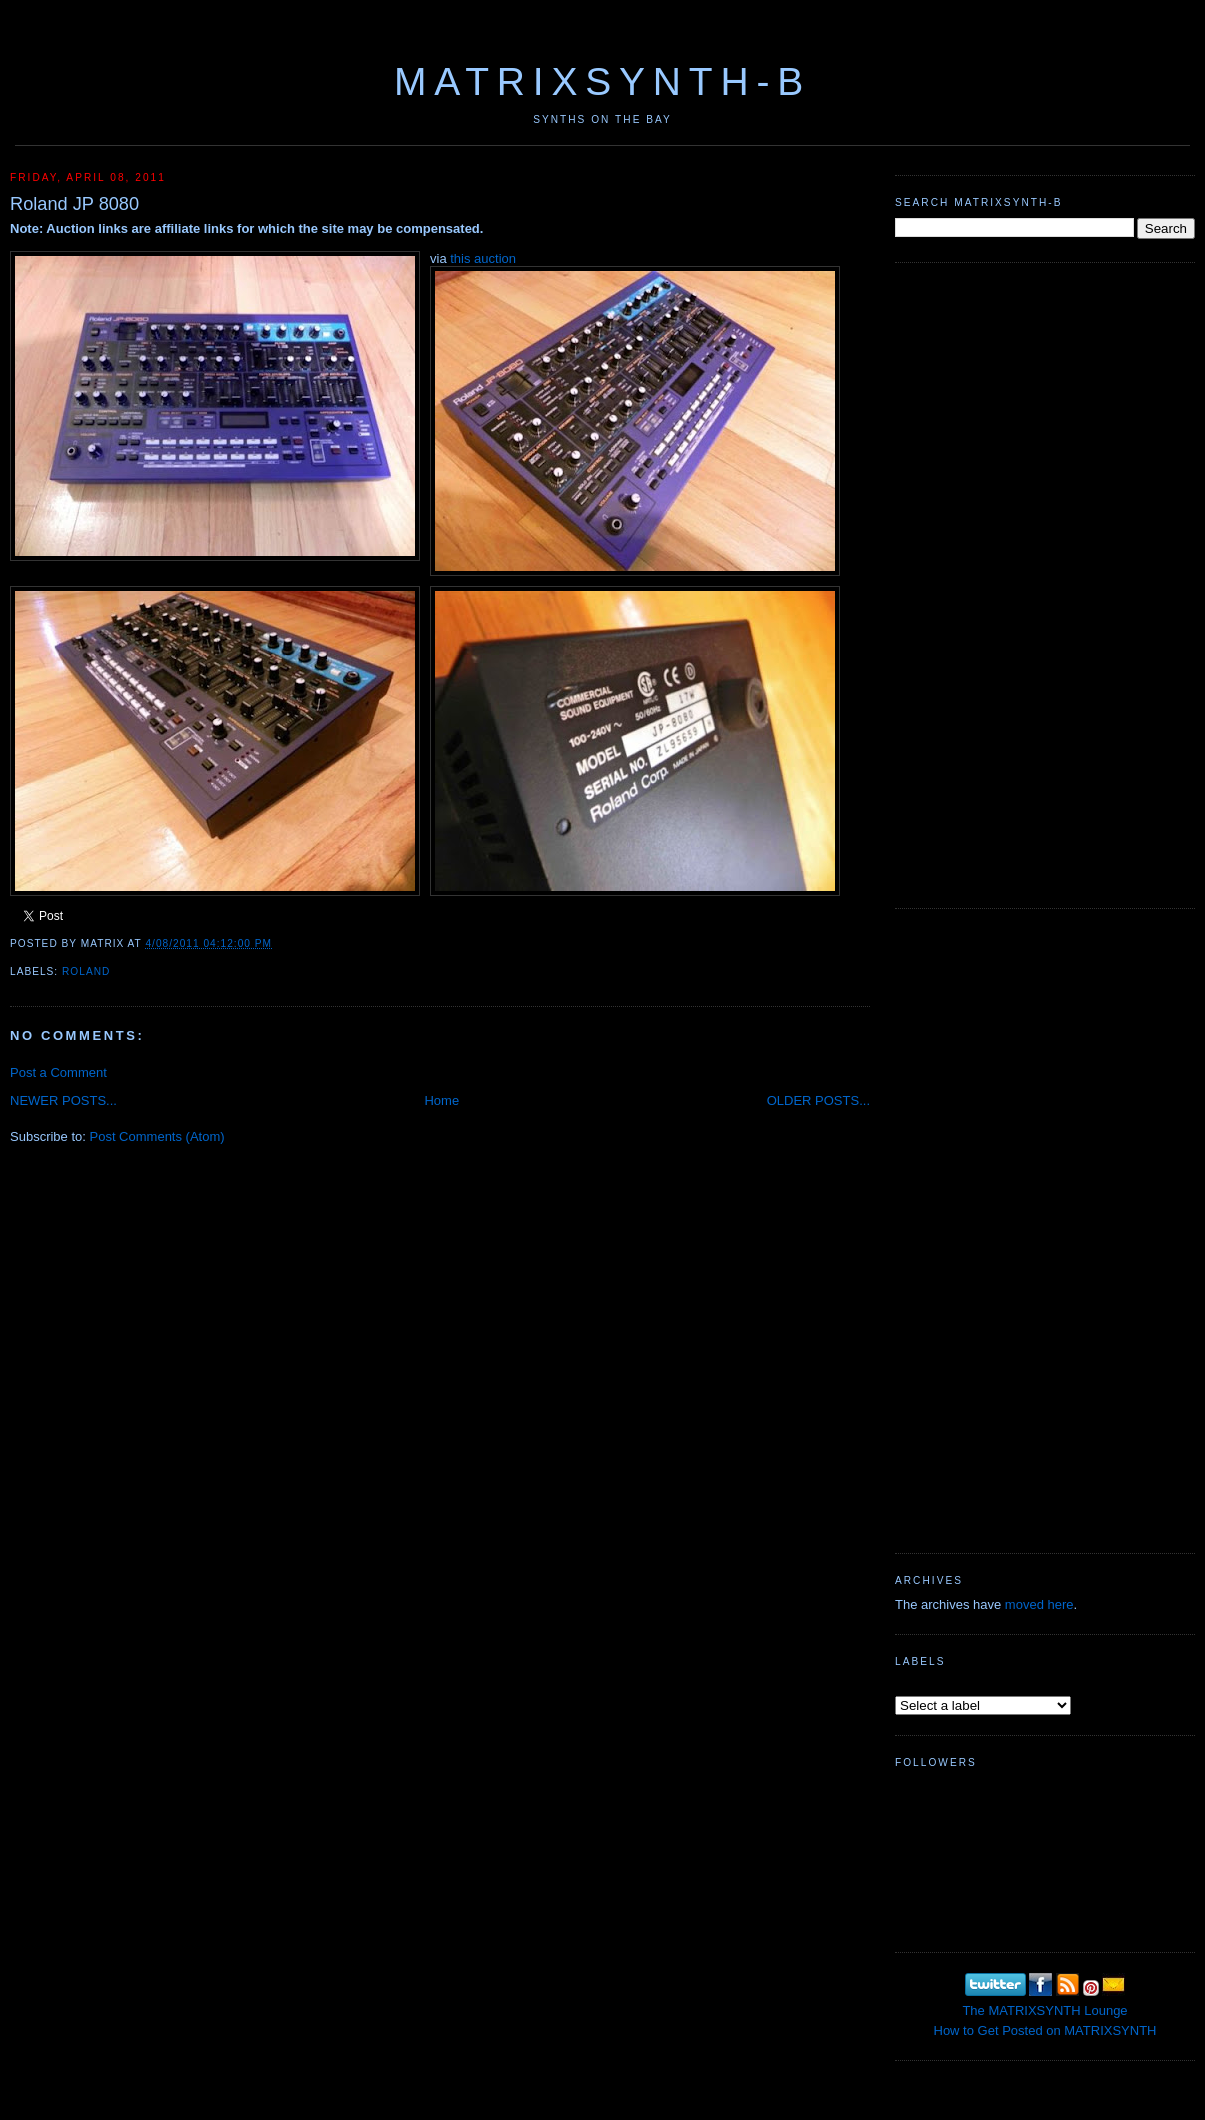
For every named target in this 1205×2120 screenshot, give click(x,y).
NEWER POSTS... (63, 1100)
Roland (86, 971)
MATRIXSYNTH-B (602, 81)
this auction (483, 258)
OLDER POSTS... (818, 1100)
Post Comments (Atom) (157, 1136)
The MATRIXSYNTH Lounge (1044, 2010)
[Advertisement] (959, 583)
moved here (1039, 1604)
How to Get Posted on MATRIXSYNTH (1045, 2030)
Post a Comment (58, 1072)
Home (441, 1100)
